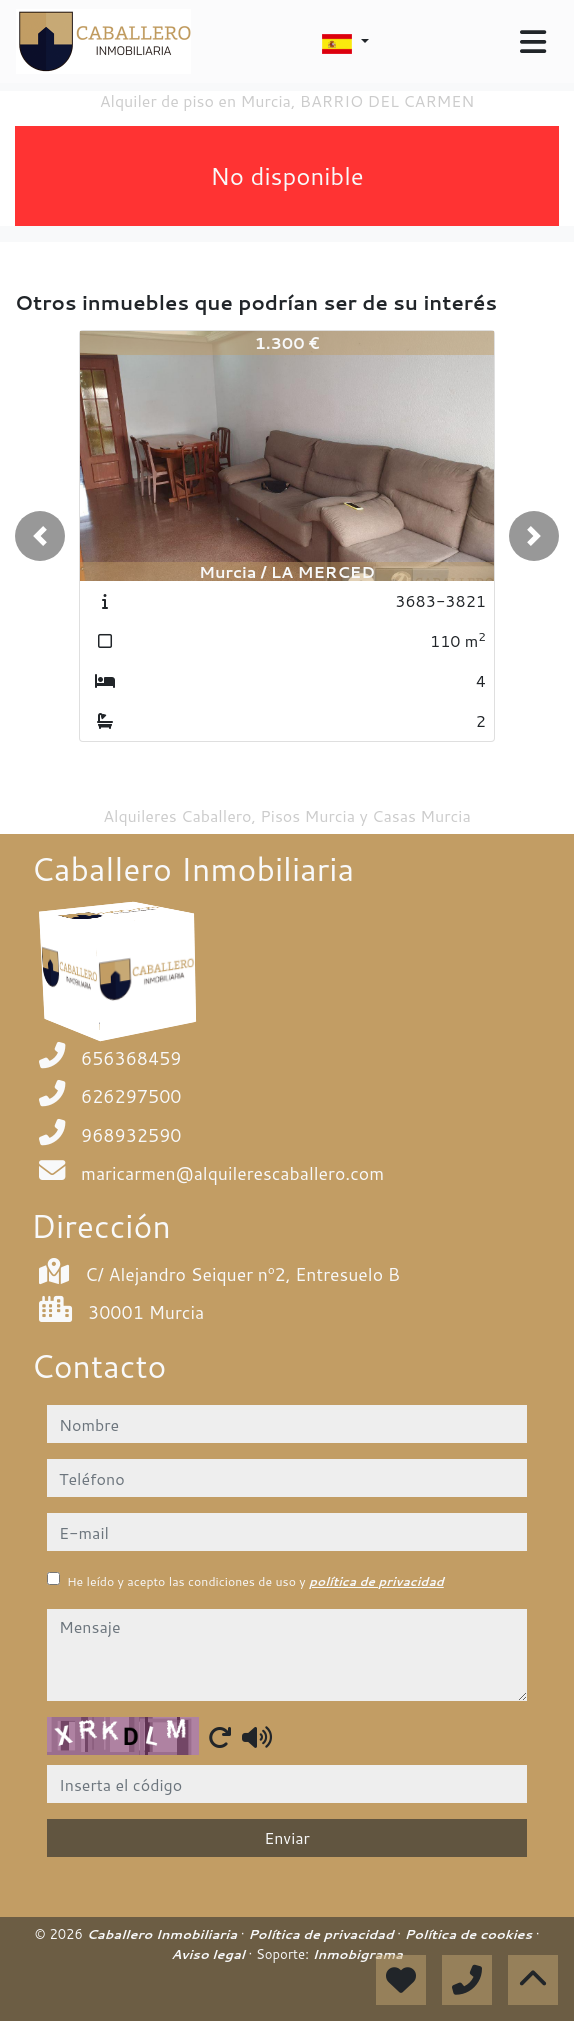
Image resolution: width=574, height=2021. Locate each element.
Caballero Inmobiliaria (163, 1934)
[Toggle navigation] (533, 42)
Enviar (287, 1837)
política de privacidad (376, 1581)
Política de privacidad (322, 1934)
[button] (40, 536)
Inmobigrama (357, 1954)
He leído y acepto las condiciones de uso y (255, 1581)
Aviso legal (209, 1954)
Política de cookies (470, 1934)
